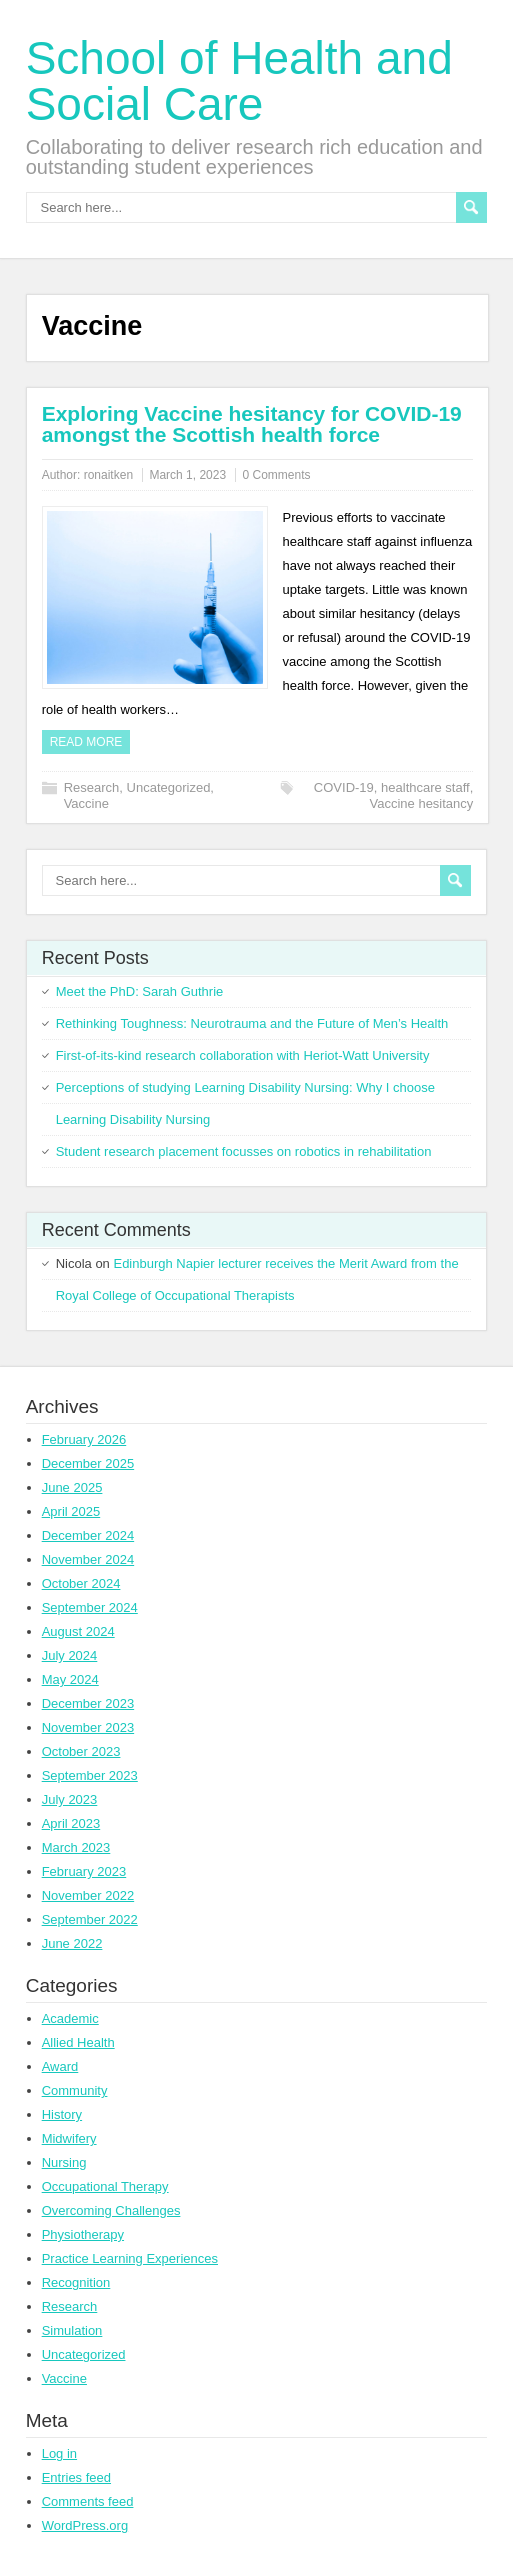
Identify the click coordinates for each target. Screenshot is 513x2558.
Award (60, 2066)
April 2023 (71, 1823)
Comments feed (88, 2501)
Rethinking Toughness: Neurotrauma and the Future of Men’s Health (252, 1023)
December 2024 (88, 1535)
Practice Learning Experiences (130, 2258)
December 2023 (88, 1703)
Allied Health (78, 2042)
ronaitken (108, 475)
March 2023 (76, 1847)
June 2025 (72, 1487)
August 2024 (78, 1631)
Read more (86, 742)
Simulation (72, 2330)
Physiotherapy (83, 2234)
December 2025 (88, 1463)
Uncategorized (169, 787)
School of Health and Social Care (239, 81)
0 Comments (276, 475)
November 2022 (88, 1895)
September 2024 (90, 1607)
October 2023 (81, 1751)
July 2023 (70, 1799)
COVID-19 (344, 787)
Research (92, 787)
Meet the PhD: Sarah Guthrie (140, 991)
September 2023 (90, 1775)
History (62, 2114)
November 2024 (88, 1559)
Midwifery (69, 2138)
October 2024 (81, 1583)
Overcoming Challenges (111, 2210)
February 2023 (84, 1871)
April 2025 (71, 1511)
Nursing (64, 2162)
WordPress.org (85, 2525)
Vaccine (86, 803)
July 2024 (70, 1655)
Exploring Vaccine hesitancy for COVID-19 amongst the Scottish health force (252, 424)
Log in (59, 2453)
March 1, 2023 (187, 475)
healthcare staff (425, 787)
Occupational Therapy (105, 2186)
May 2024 (70, 1679)
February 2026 (84, 1439)
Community (75, 2090)
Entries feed (76, 2477)
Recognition (76, 2282)
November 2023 (88, 1727)
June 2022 (72, 1943)
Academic (70, 2018)
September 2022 (90, 1919)
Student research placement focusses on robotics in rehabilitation (244, 1151)
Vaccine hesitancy (422, 803)
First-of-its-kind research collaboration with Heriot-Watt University (243, 1055)
